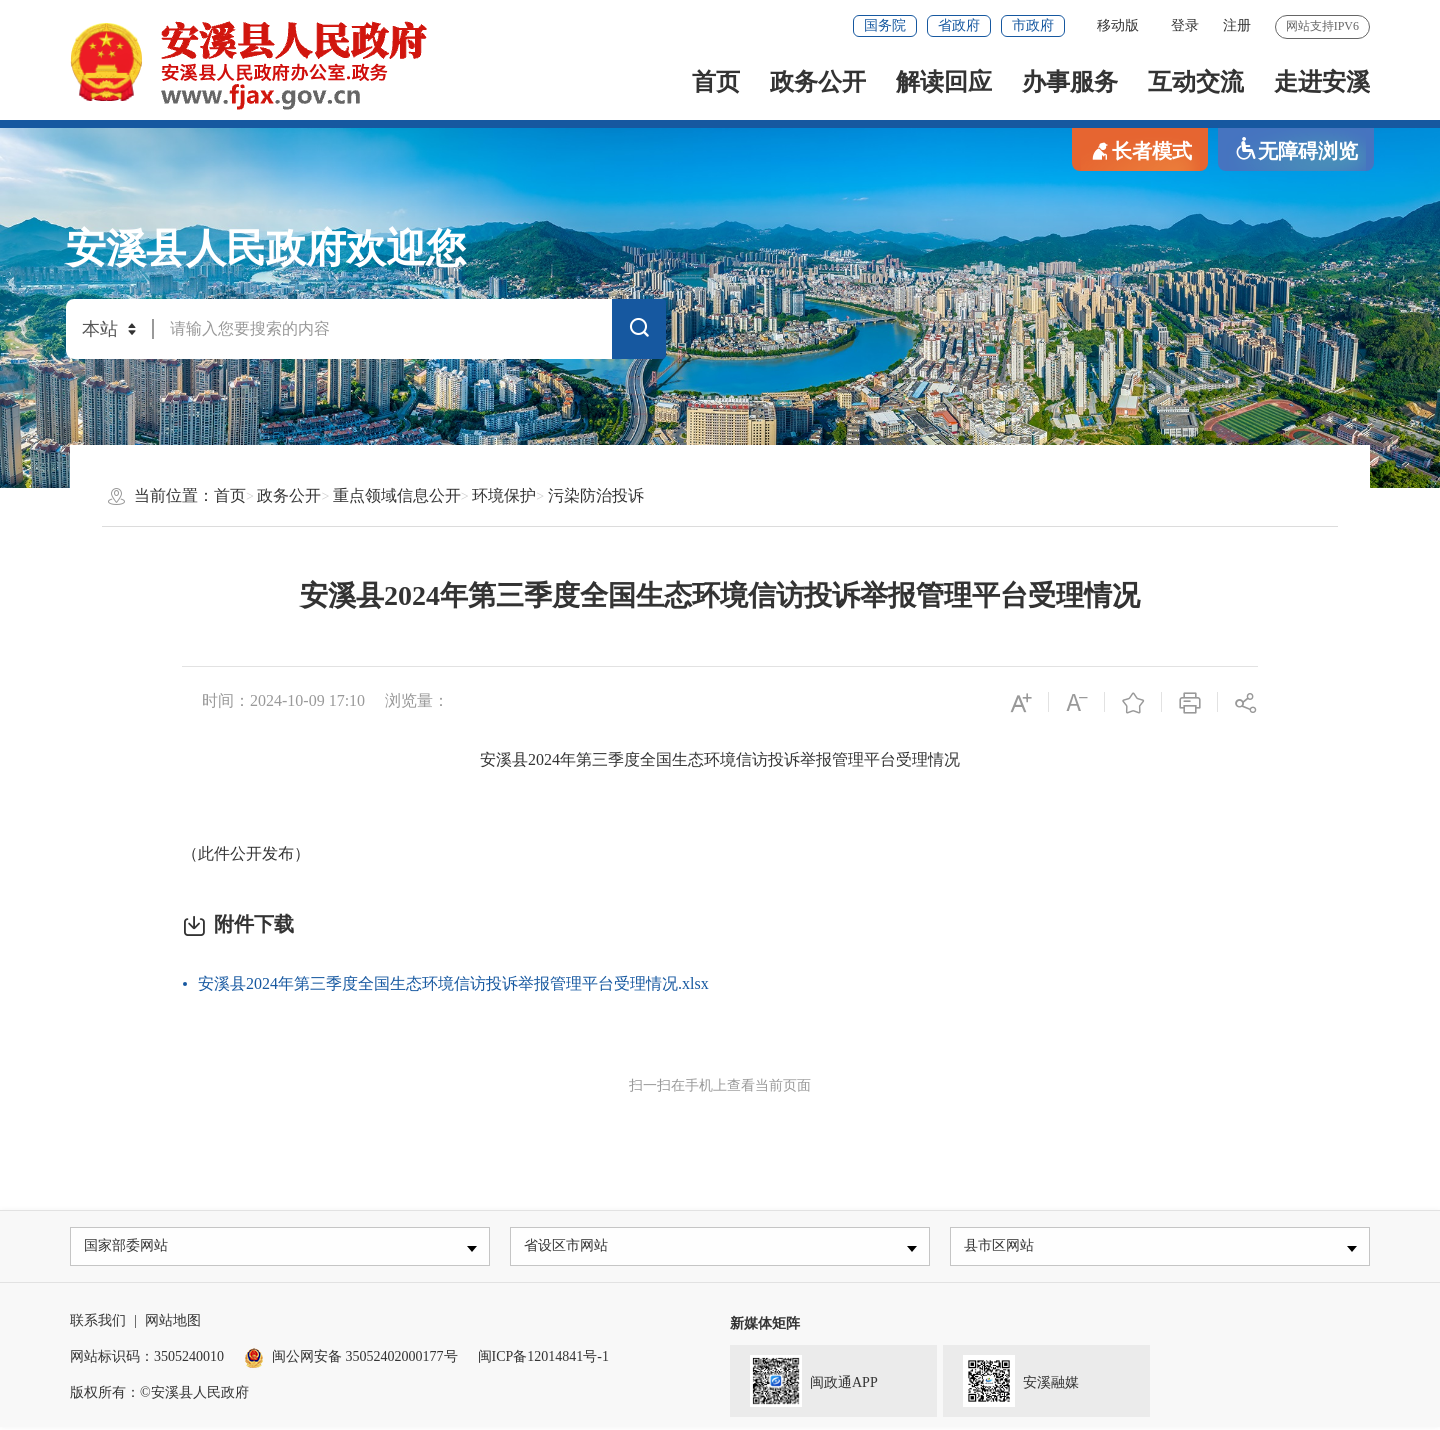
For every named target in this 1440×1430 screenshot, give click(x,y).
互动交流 (1196, 82)
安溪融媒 (1011, 1382)
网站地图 (173, 1323)
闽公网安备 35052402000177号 (351, 1359)
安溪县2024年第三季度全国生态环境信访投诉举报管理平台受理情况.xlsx (453, 983)
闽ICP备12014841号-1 (543, 1359)
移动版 (1118, 25)
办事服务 (1070, 82)
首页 (716, 82)
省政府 (959, 25)
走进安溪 (1322, 82)
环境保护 (504, 495)
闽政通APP (804, 1382)
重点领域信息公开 (397, 495)
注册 (1237, 25)
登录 (1185, 25)
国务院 (885, 25)
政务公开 (818, 82)
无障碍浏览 (1296, 149)
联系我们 (98, 1323)
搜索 (639, 332)
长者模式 (1140, 149)
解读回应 (944, 82)
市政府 (1033, 25)
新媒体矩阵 (765, 1326)
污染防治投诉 (596, 495)
